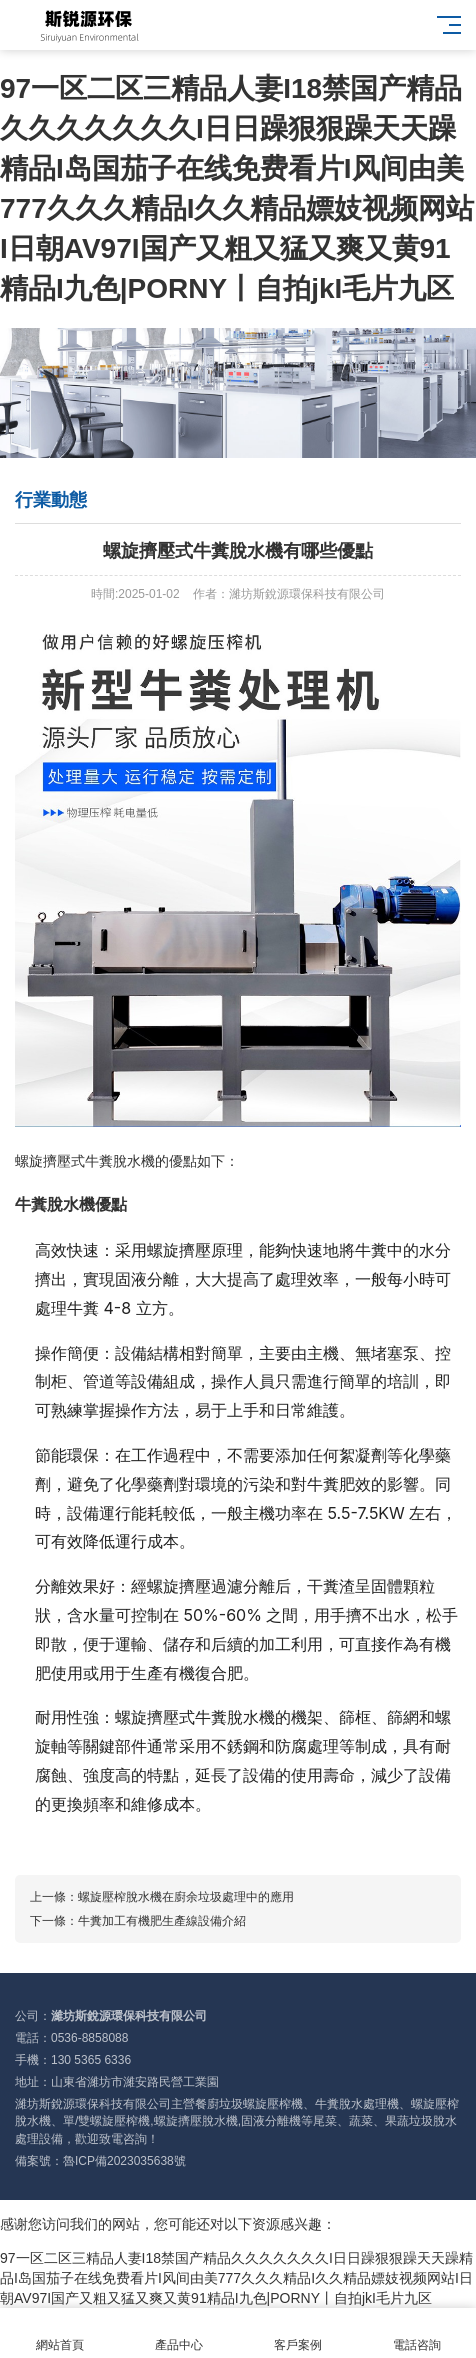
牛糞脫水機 (120, 1161)
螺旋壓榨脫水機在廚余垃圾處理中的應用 (186, 1897)
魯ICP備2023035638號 (124, 2161)
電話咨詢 (416, 2333)
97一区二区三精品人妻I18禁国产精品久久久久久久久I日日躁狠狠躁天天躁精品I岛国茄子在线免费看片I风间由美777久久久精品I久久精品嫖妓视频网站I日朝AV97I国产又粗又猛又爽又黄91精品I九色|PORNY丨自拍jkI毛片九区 (236, 2278)
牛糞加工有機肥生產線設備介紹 (162, 1921)
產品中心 (178, 2333)
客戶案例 (297, 2333)
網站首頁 (59, 2333)
